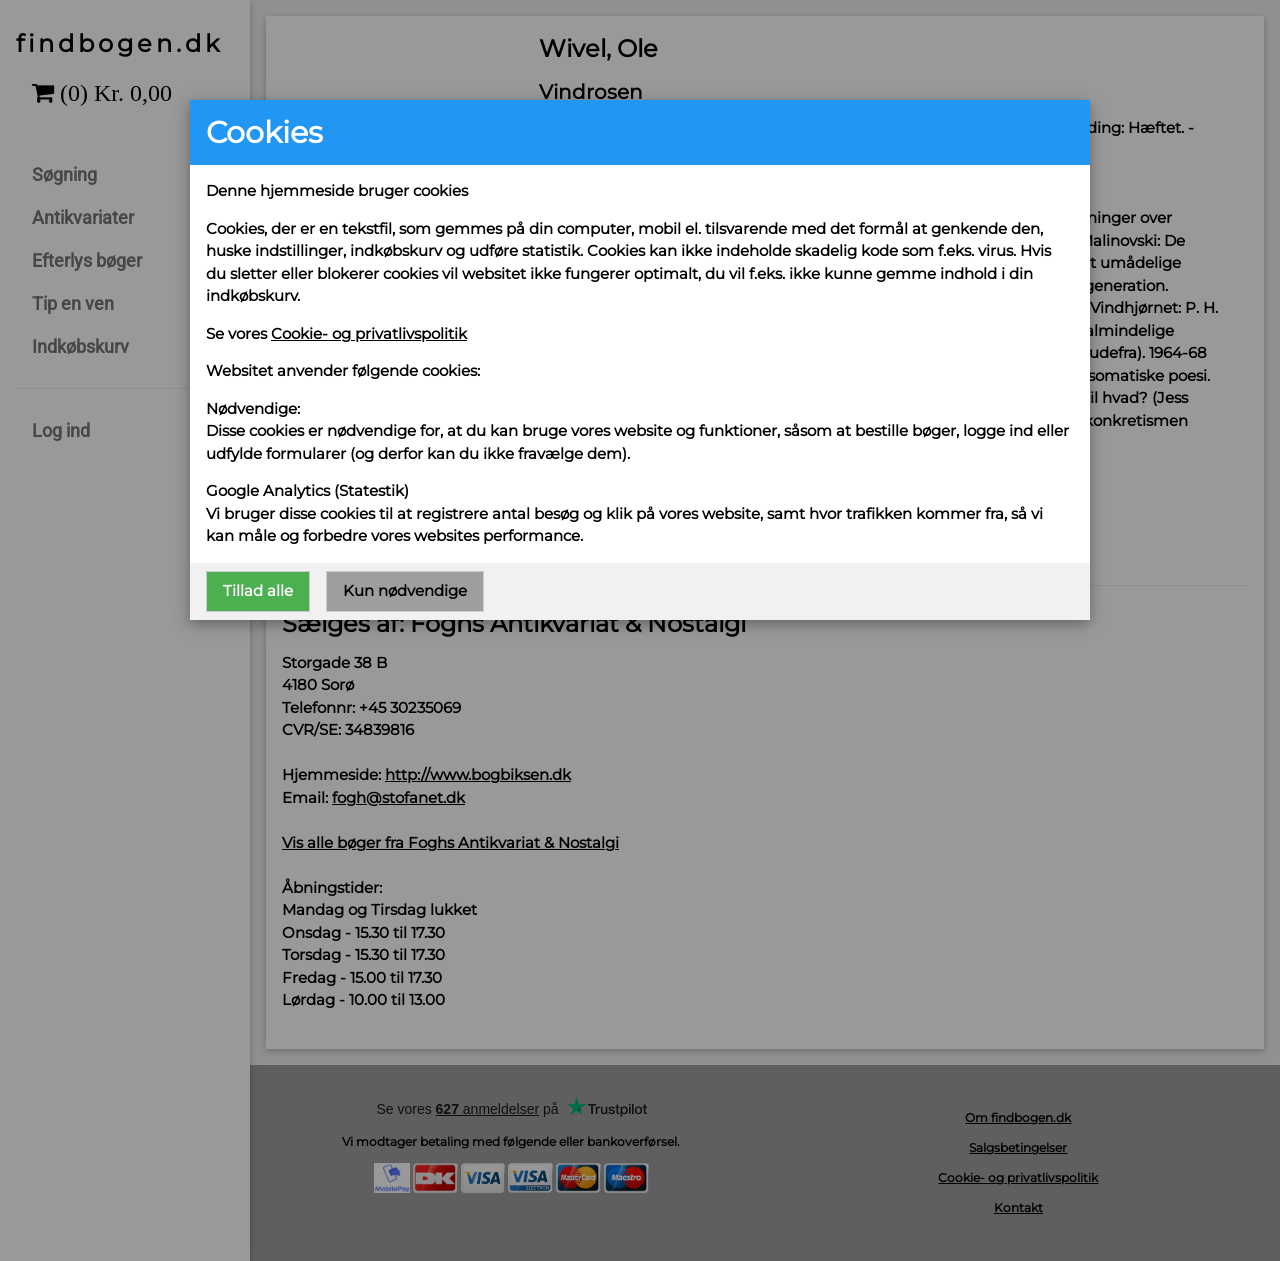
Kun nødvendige (405, 590)
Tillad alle (258, 590)
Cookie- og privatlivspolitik (369, 333)
